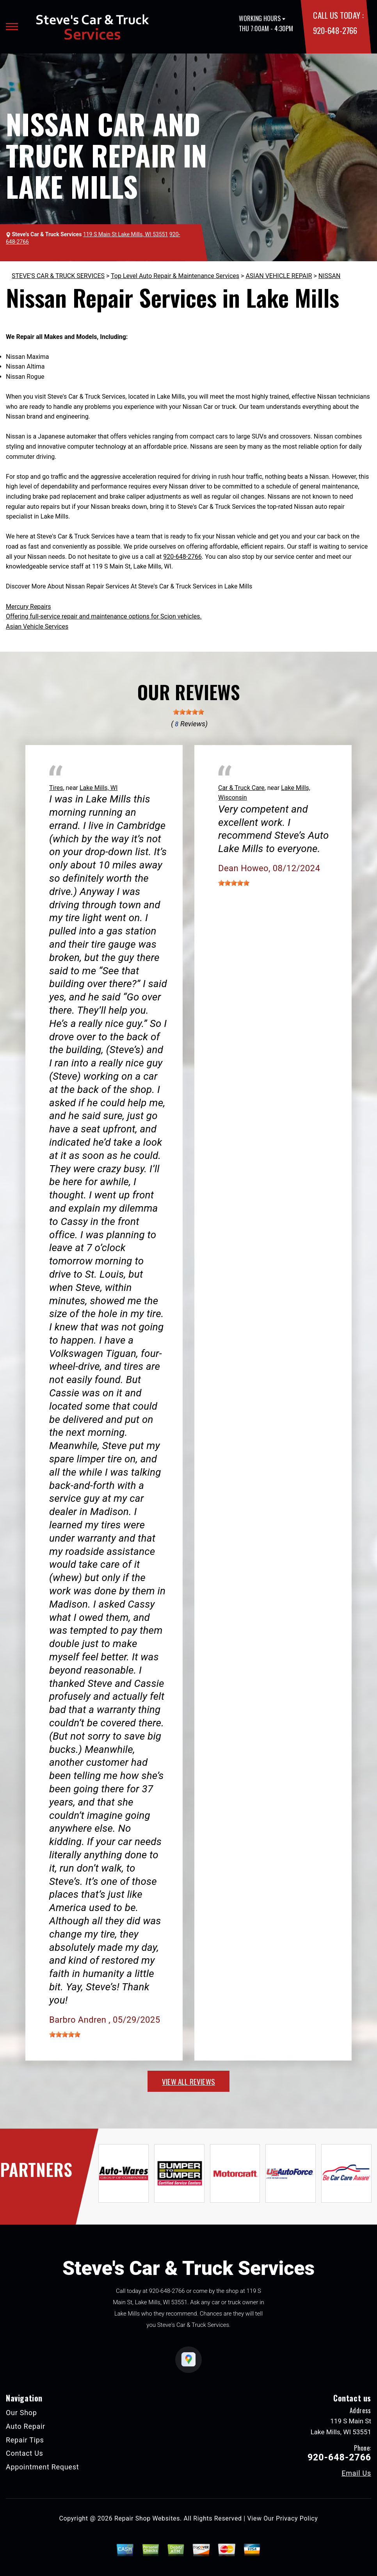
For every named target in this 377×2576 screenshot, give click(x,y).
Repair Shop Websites (147, 2518)
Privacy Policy (297, 2518)
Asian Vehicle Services (37, 626)
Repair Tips (25, 2440)
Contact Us (24, 2453)
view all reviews (188, 2081)
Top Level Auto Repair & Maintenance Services (175, 276)
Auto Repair (25, 2426)
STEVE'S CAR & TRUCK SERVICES (58, 276)
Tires (56, 788)
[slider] (188, 712)
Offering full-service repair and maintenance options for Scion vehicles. (104, 616)
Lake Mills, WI (98, 788)
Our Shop (21, 2412)
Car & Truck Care (241, 788)
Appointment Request (42, 2467)
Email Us (356, 2473)
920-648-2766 (335, 30)
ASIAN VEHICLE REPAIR (278, 276)
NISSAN (329, 276)
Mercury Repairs (28, 606)
